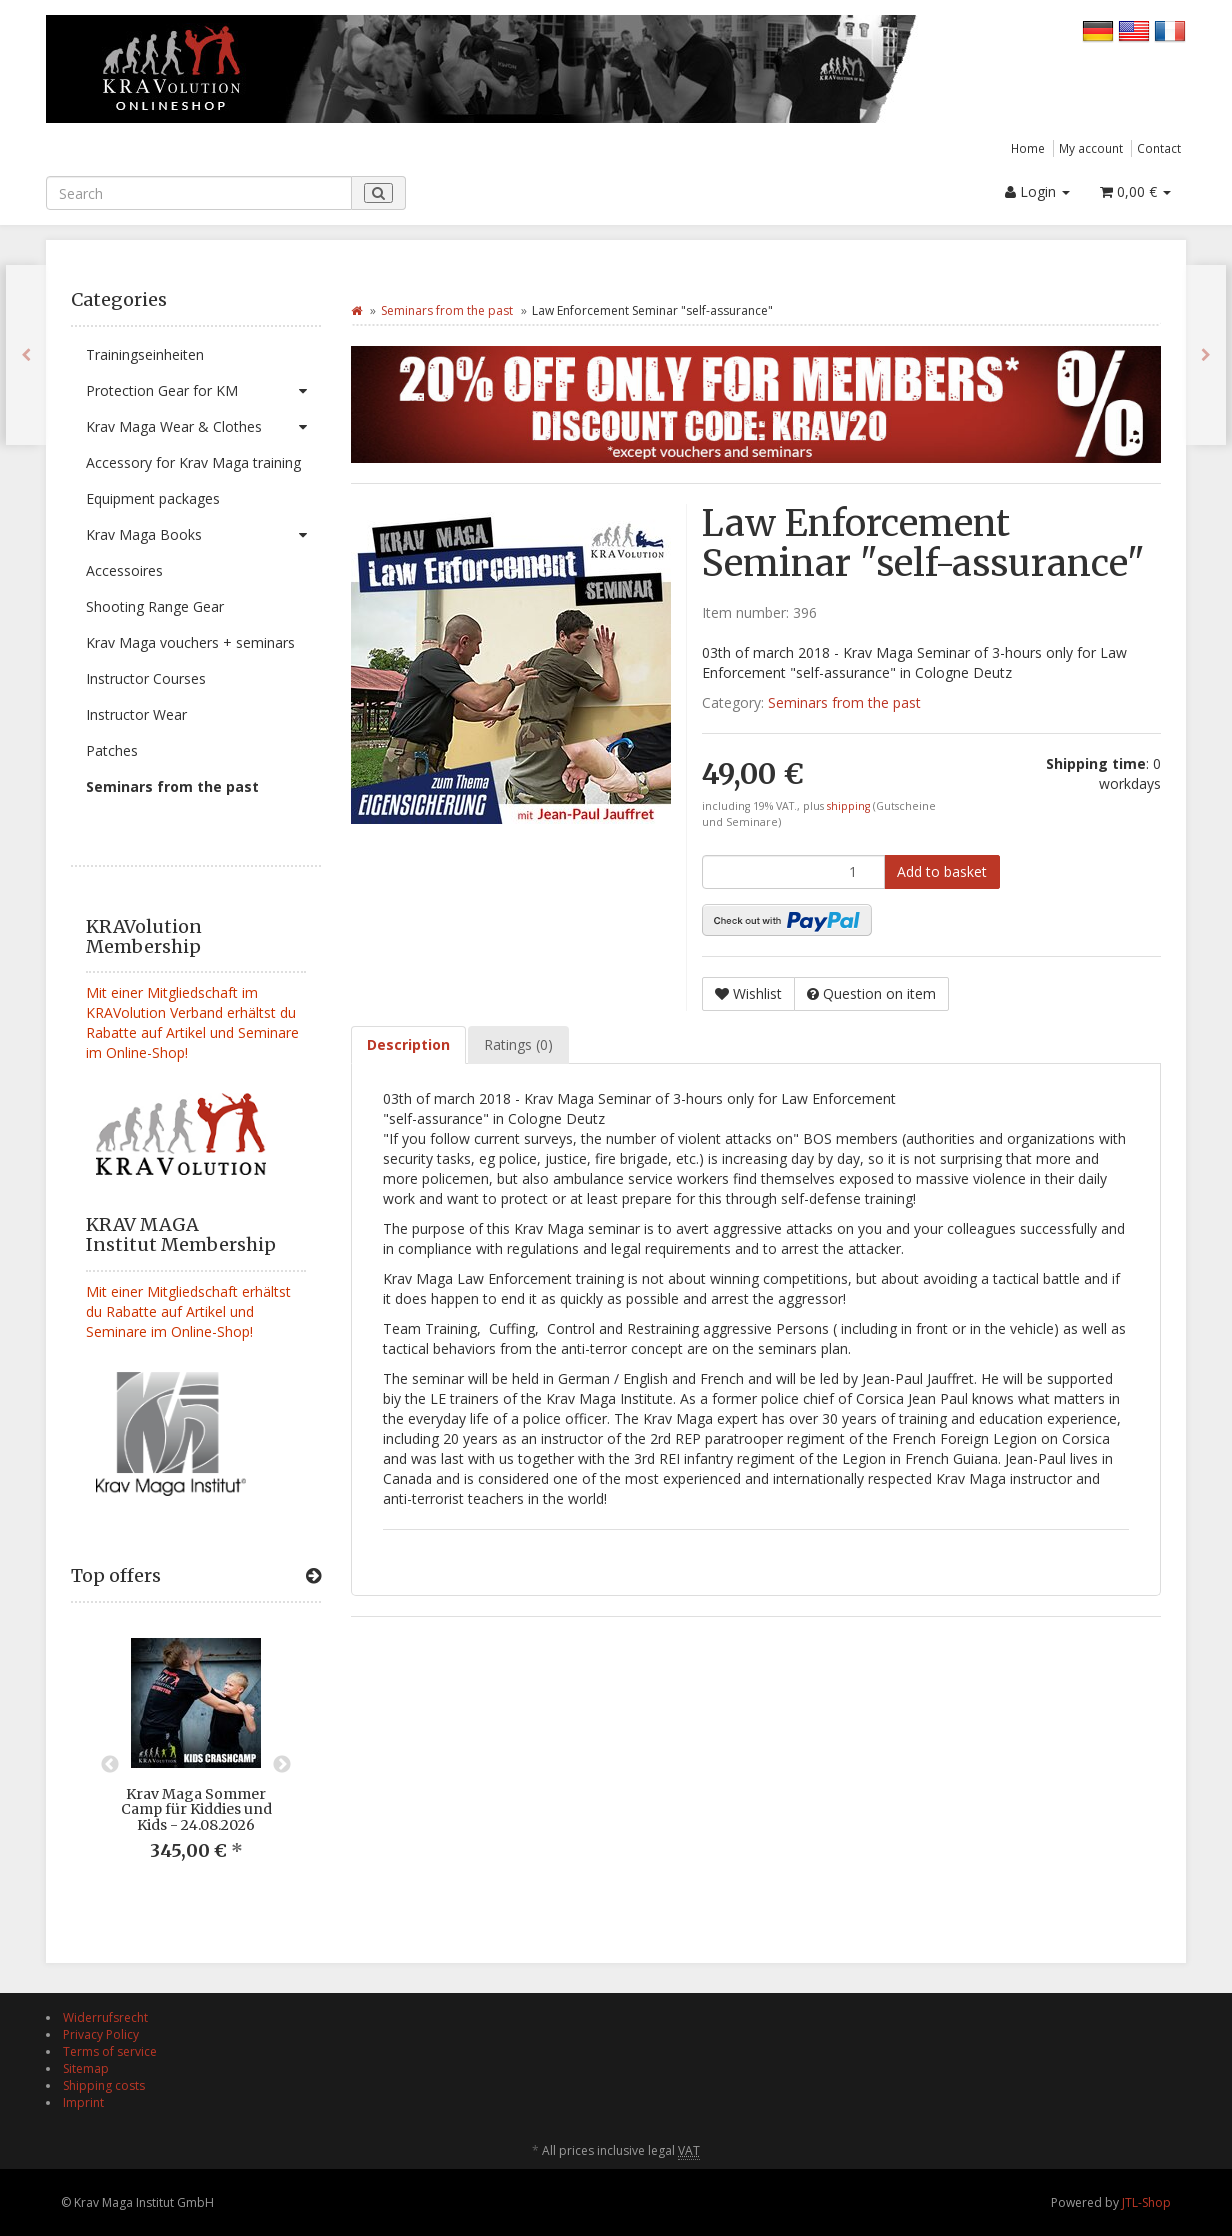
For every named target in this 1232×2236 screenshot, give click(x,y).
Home (1028, 148)
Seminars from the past (172, 786)
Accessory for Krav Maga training (193, 462)
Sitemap (86, 2068)
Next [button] (282, 1765)
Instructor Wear (136, 714)
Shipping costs (104, 2085)
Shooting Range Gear (155, 606)
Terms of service (110, 2051)
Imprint (83, 2102)
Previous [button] (110, 1765)
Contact (1159, 148)
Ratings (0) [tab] (518, 1044)
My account (1091, 148)
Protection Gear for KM (203, 391)
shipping (850, 806)
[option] (196, 1765)
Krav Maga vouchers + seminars (190, 642)
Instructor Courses (146, 678)
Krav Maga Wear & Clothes (203, 427)
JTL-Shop (1146, 2202)
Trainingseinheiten (145, 354)
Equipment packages (153, 498)
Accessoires (124, 570)
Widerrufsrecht (105, 2017)
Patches (112, 750)
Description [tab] (408, 1044)
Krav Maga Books (203, 535)
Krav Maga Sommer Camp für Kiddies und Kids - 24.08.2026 (196, 1809)
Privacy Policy (101, 2034)
